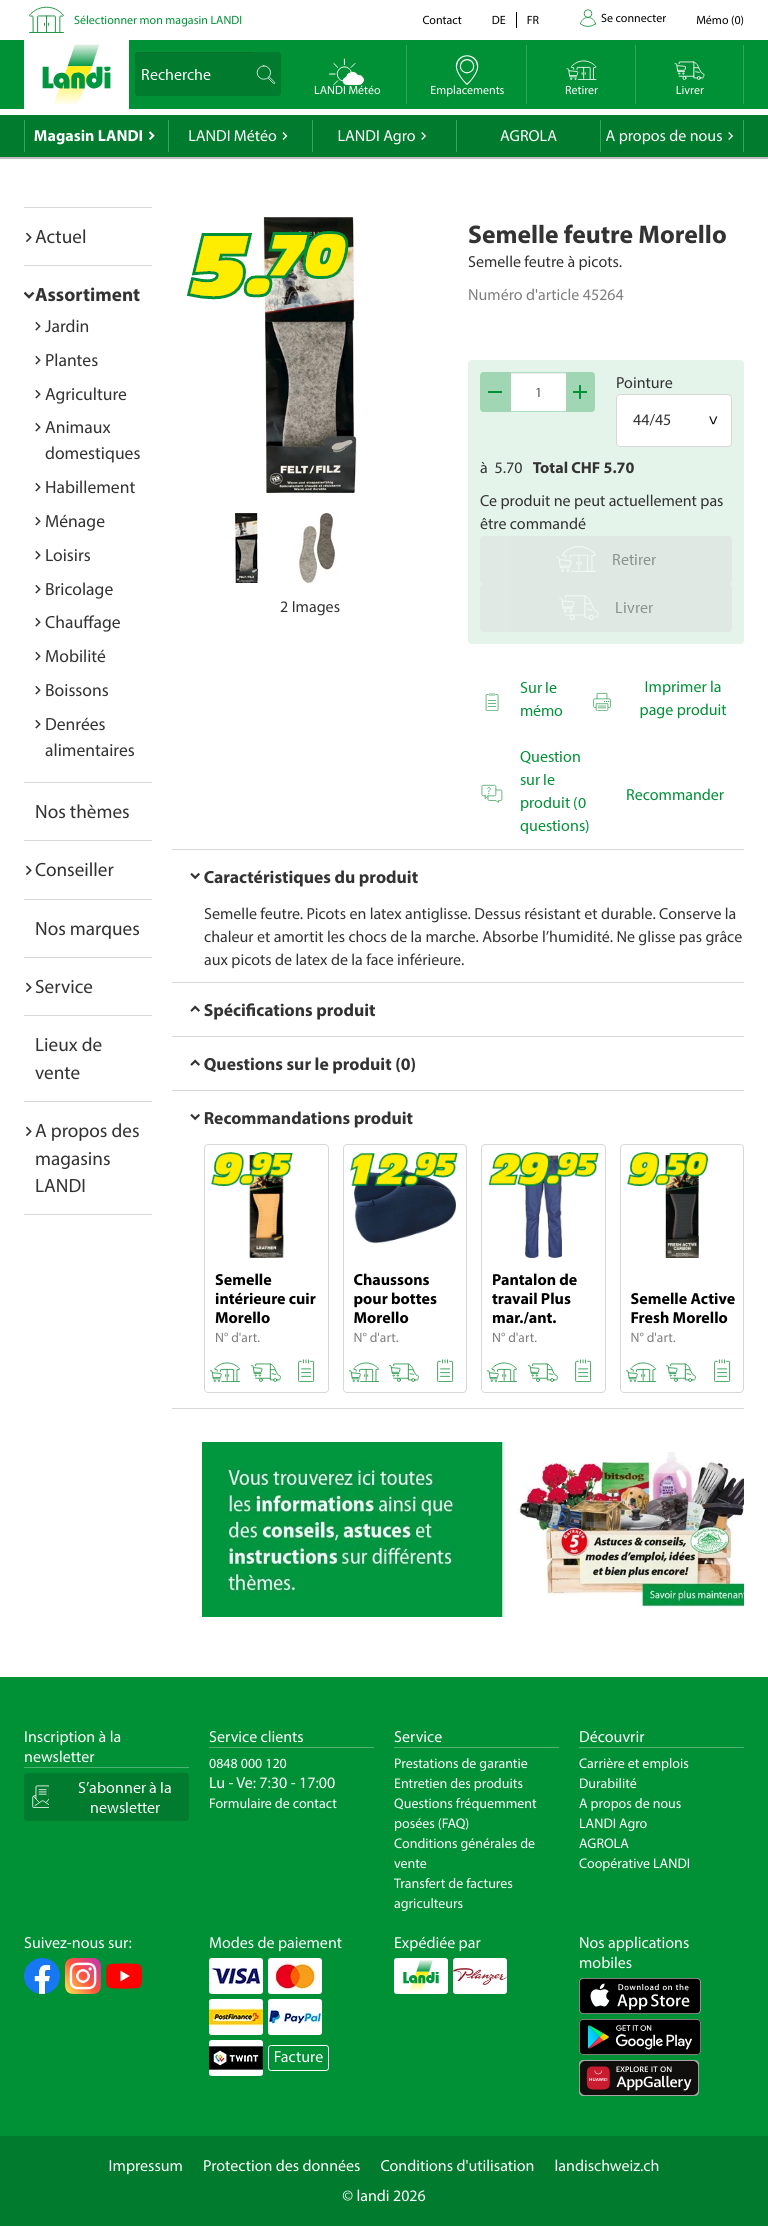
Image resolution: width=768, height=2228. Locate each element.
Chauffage (83, 621)
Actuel (60, 236)
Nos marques (87, 928)
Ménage (75, 520)
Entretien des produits (458, 1783)
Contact (441, 20)
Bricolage (79, 588)
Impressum (146, 2166)
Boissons (77, 689)
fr (533, 20)
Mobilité (75, 655)
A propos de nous (663, 136)
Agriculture (86, 393)
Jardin (67, 325)
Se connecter (633, 18)
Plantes (71, 359)
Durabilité (608, 1783)
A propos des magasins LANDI (87, 1157)
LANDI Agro (376, 136)
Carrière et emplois (634, 1763)
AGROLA (528, 136)
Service (64, 986)
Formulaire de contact (273, 1803)
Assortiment (87, 294)
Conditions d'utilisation (457, 2166)
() (720, 20)
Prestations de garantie (461, 1763)
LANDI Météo (232, 136)
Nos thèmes (82, 811)
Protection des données (282, 2166)
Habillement (90, 486)
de (499, 20)
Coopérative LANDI (634, 1863)
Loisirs (68, 554)
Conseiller (74, 869)
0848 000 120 (248, 1763)
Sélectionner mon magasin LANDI (158, 20)
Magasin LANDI (88, 136)
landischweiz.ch (607, 2166)
